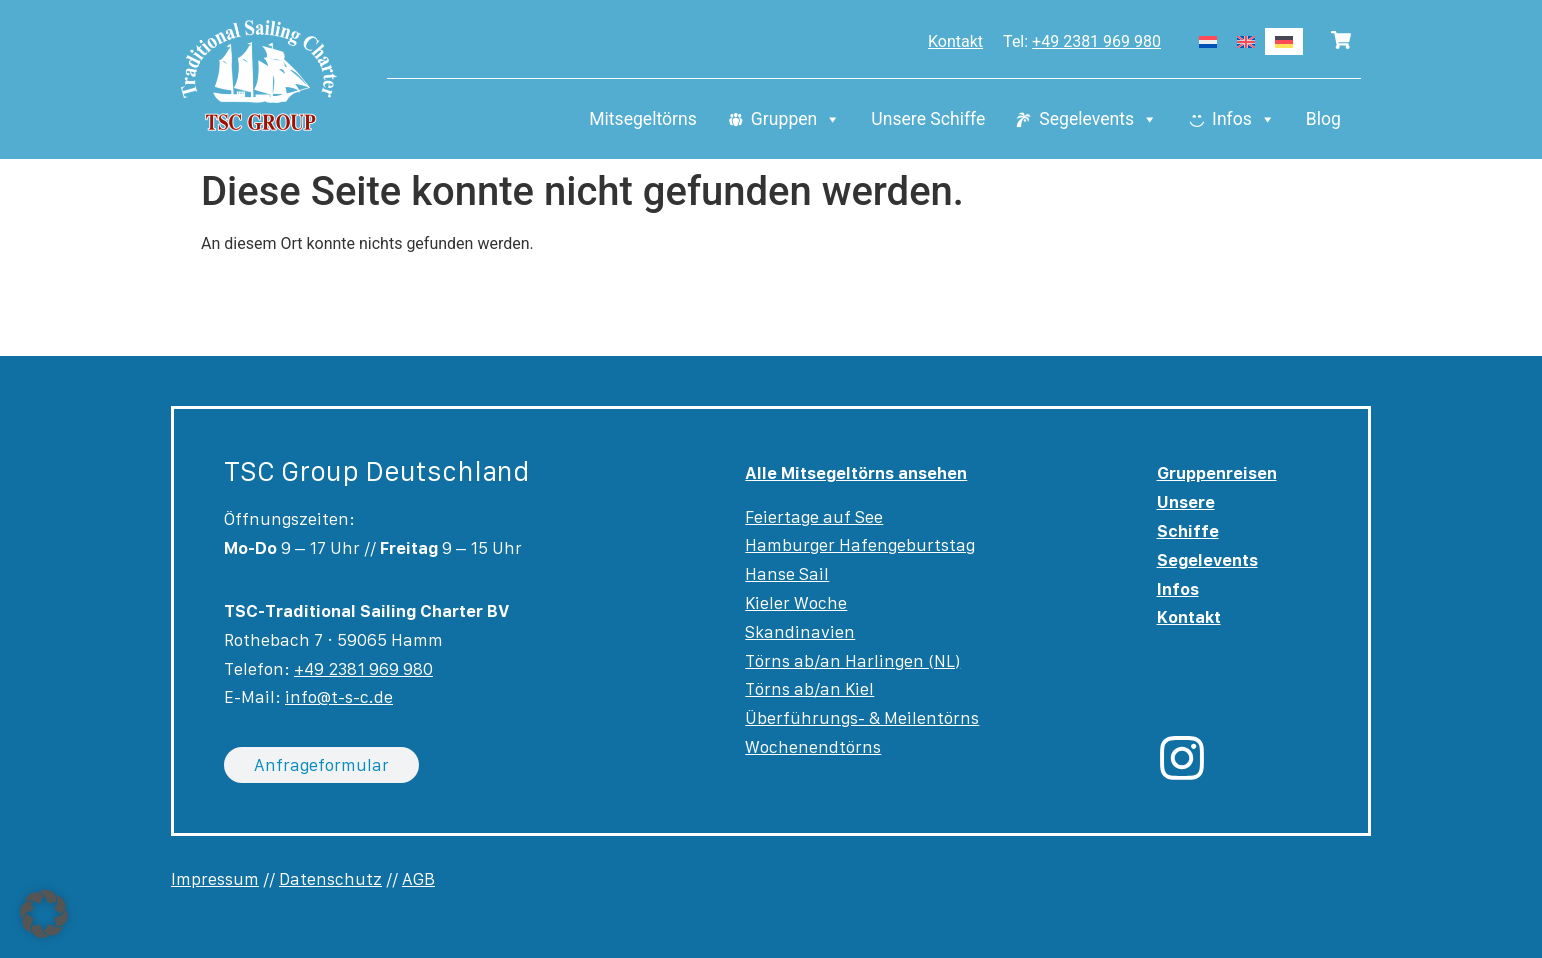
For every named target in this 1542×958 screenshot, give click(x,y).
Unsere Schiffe (928, 120)
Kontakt (955, 41)
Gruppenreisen (1217, 473)
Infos (1244, 120)
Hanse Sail (787, 574)
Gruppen (796, 120)
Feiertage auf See (814, 517)
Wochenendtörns (813, 747)
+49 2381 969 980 (1096, 41)
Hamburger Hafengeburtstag (860, 545)
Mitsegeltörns (643, 120)
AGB (418, 879)
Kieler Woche (796, 603)
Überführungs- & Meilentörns (862, 718)
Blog (1323, 120)
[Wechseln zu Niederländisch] (1208, 41)
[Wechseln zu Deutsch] (1284, 41)
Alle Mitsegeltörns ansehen (856, 473)
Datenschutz (330, 879)
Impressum (215, 879)
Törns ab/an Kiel (809, 689)
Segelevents (1098, 120)
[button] (44, 914)
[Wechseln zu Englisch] (1246, 41)
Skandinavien (800, 632)
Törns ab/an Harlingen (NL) (852, 661)
